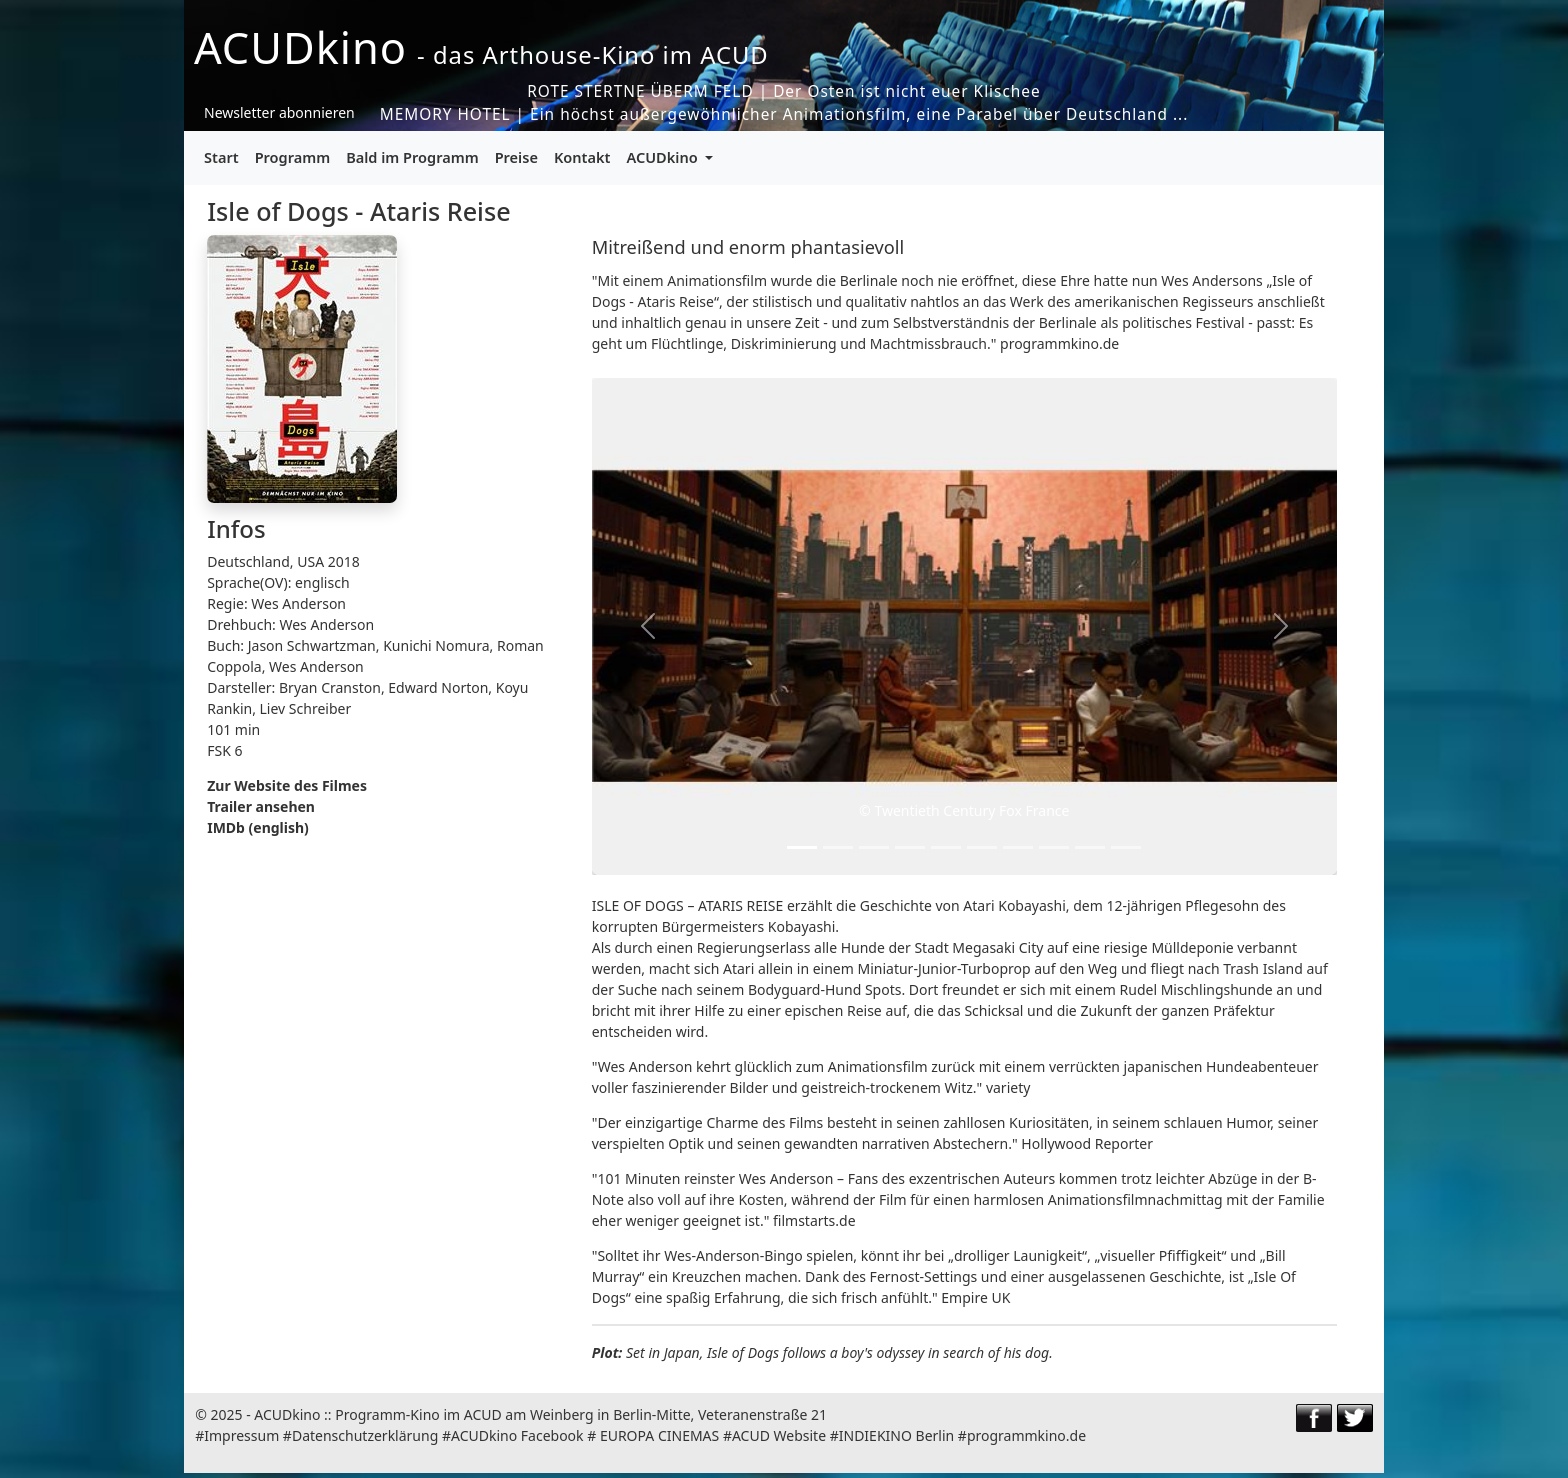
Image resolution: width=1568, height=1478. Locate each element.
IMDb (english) (258, 827)
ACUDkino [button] (663, 157)
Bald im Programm (412, 157)
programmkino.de (1026, 1435)
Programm (293, 157)
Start (221, 157)
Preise (516, 157)
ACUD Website (779, 1435)
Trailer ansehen (261, 806)
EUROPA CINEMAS (659, 1435)
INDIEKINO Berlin (896, 1435)
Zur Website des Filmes (287, 785)
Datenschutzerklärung (365, 1435)
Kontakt (582, 157)
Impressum (241, 1435)
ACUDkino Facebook (517, 1435)
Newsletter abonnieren (279, 112)
